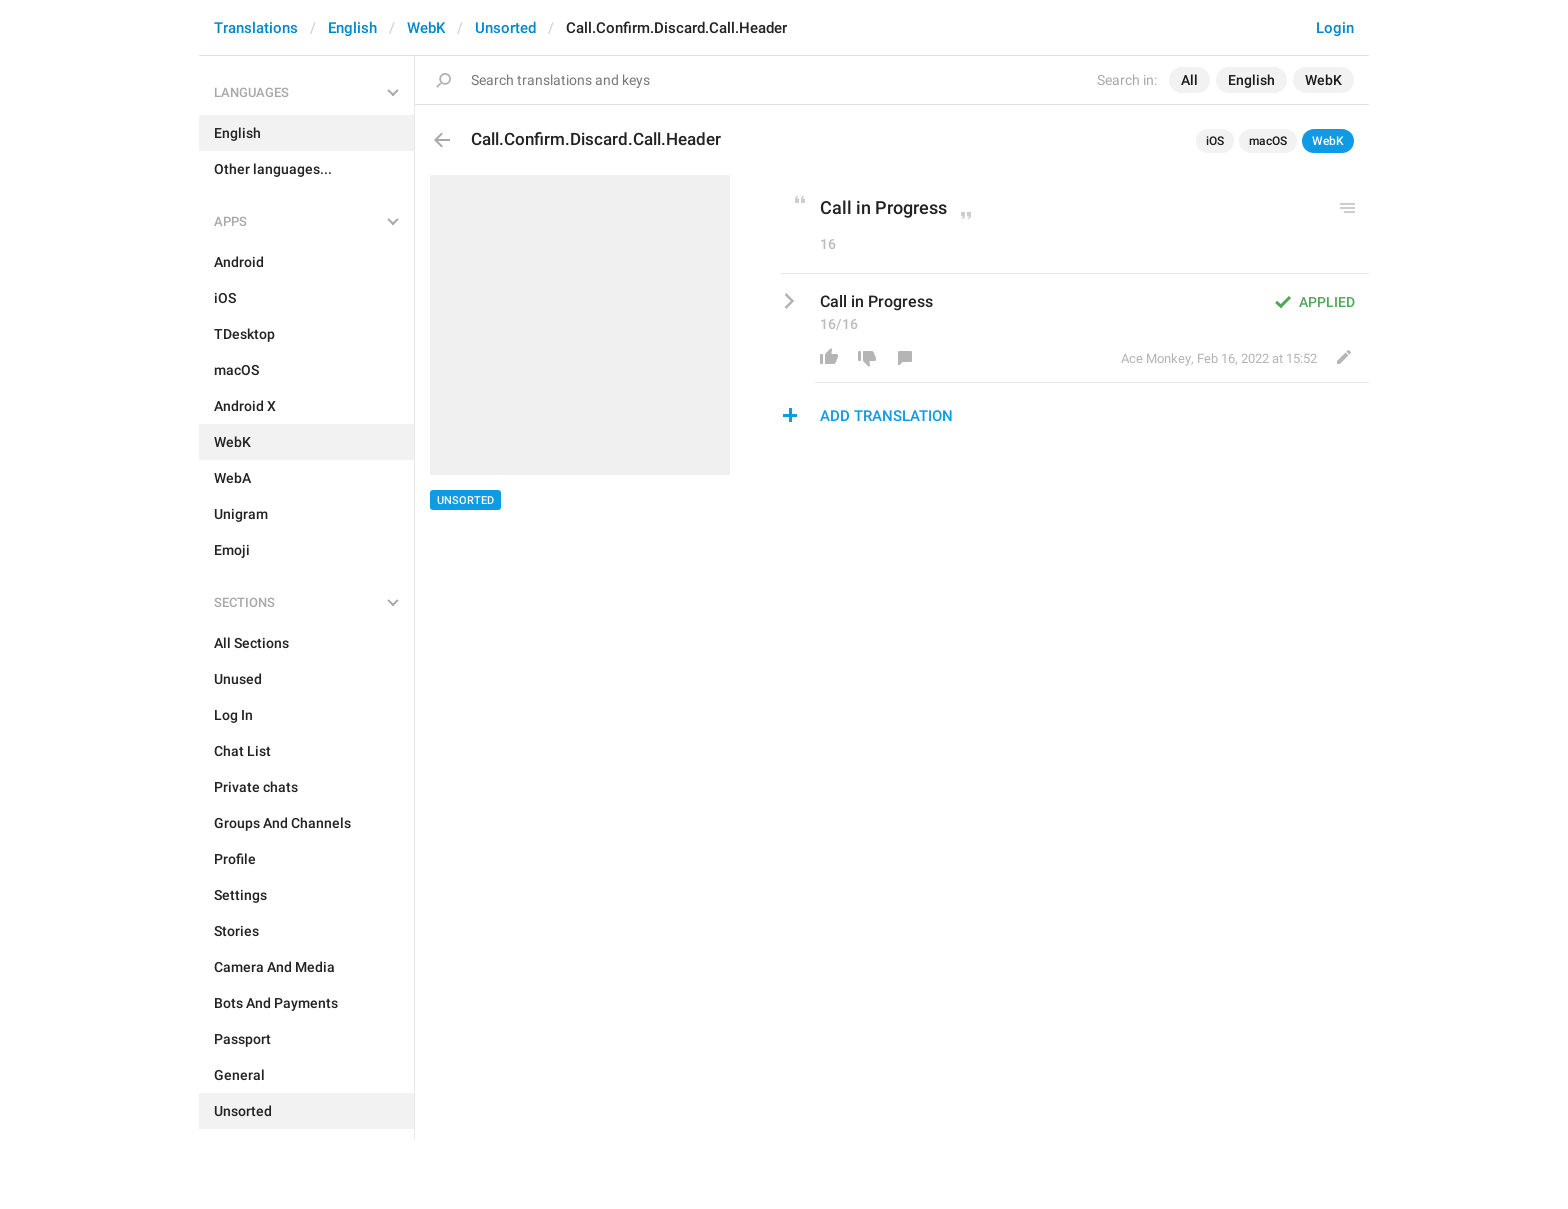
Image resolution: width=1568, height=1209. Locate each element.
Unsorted (505, 28)
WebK (426, 28)
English (352, 28)
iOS (1215, 141)
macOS (1268, 141)
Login (1335, 28)
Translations (256, 28)
